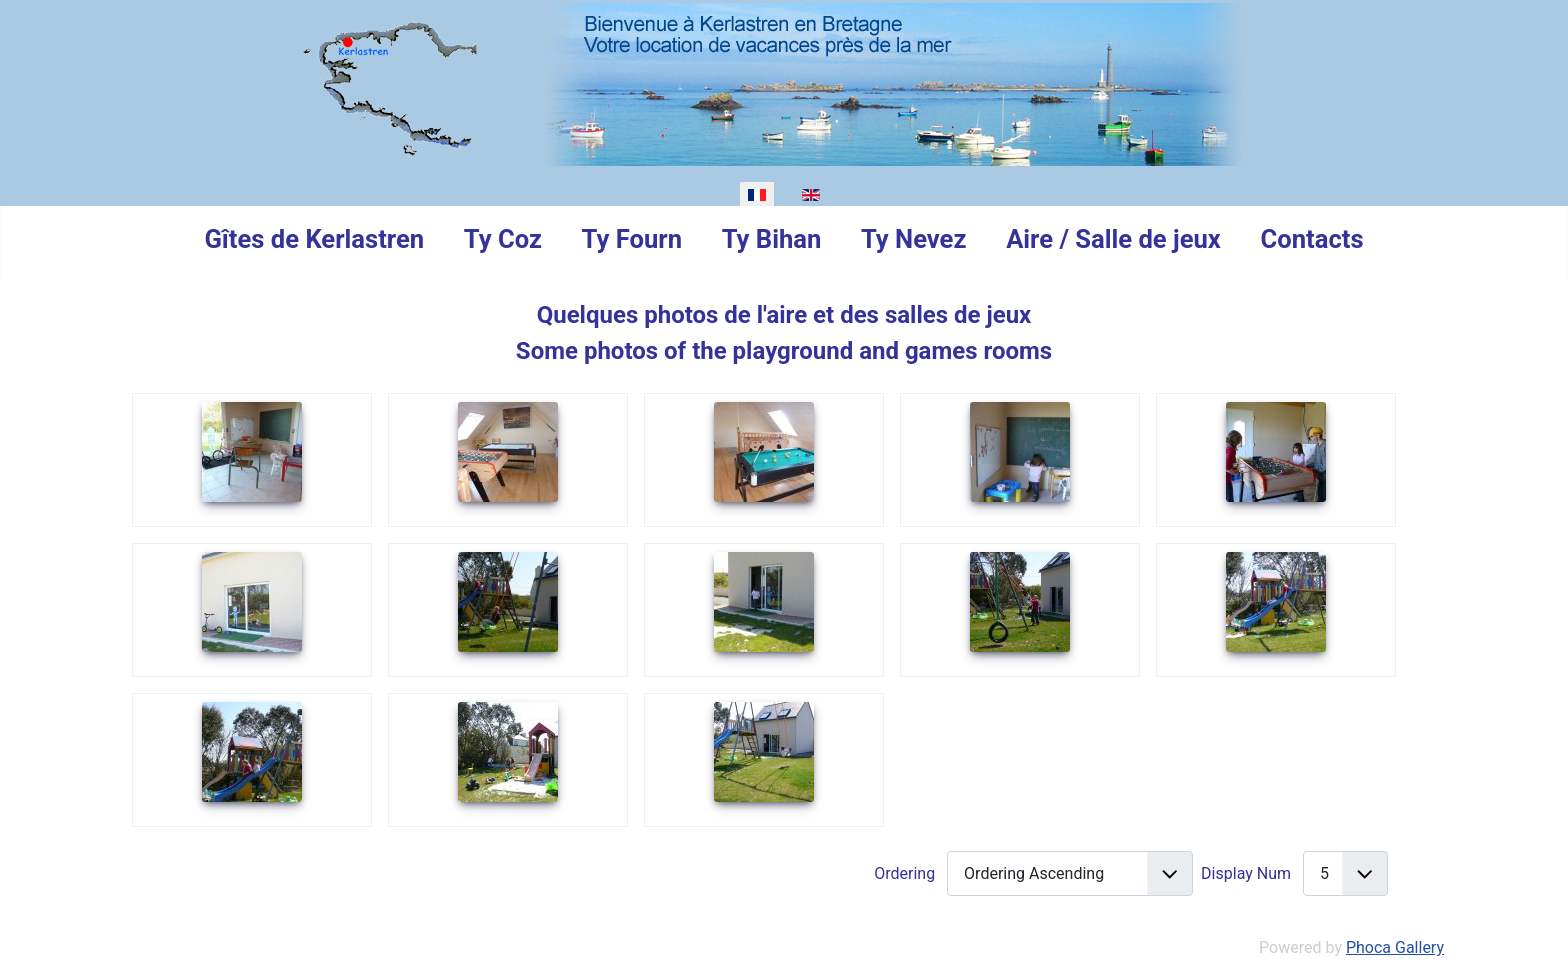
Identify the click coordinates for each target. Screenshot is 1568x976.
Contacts (1312, 239)
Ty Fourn (632, 239)
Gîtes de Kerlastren (314, 239)
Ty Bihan (772, 239)
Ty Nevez (913, 239)
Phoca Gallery (1395, 947)
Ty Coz (503, 239)
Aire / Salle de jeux (1113, 239)
